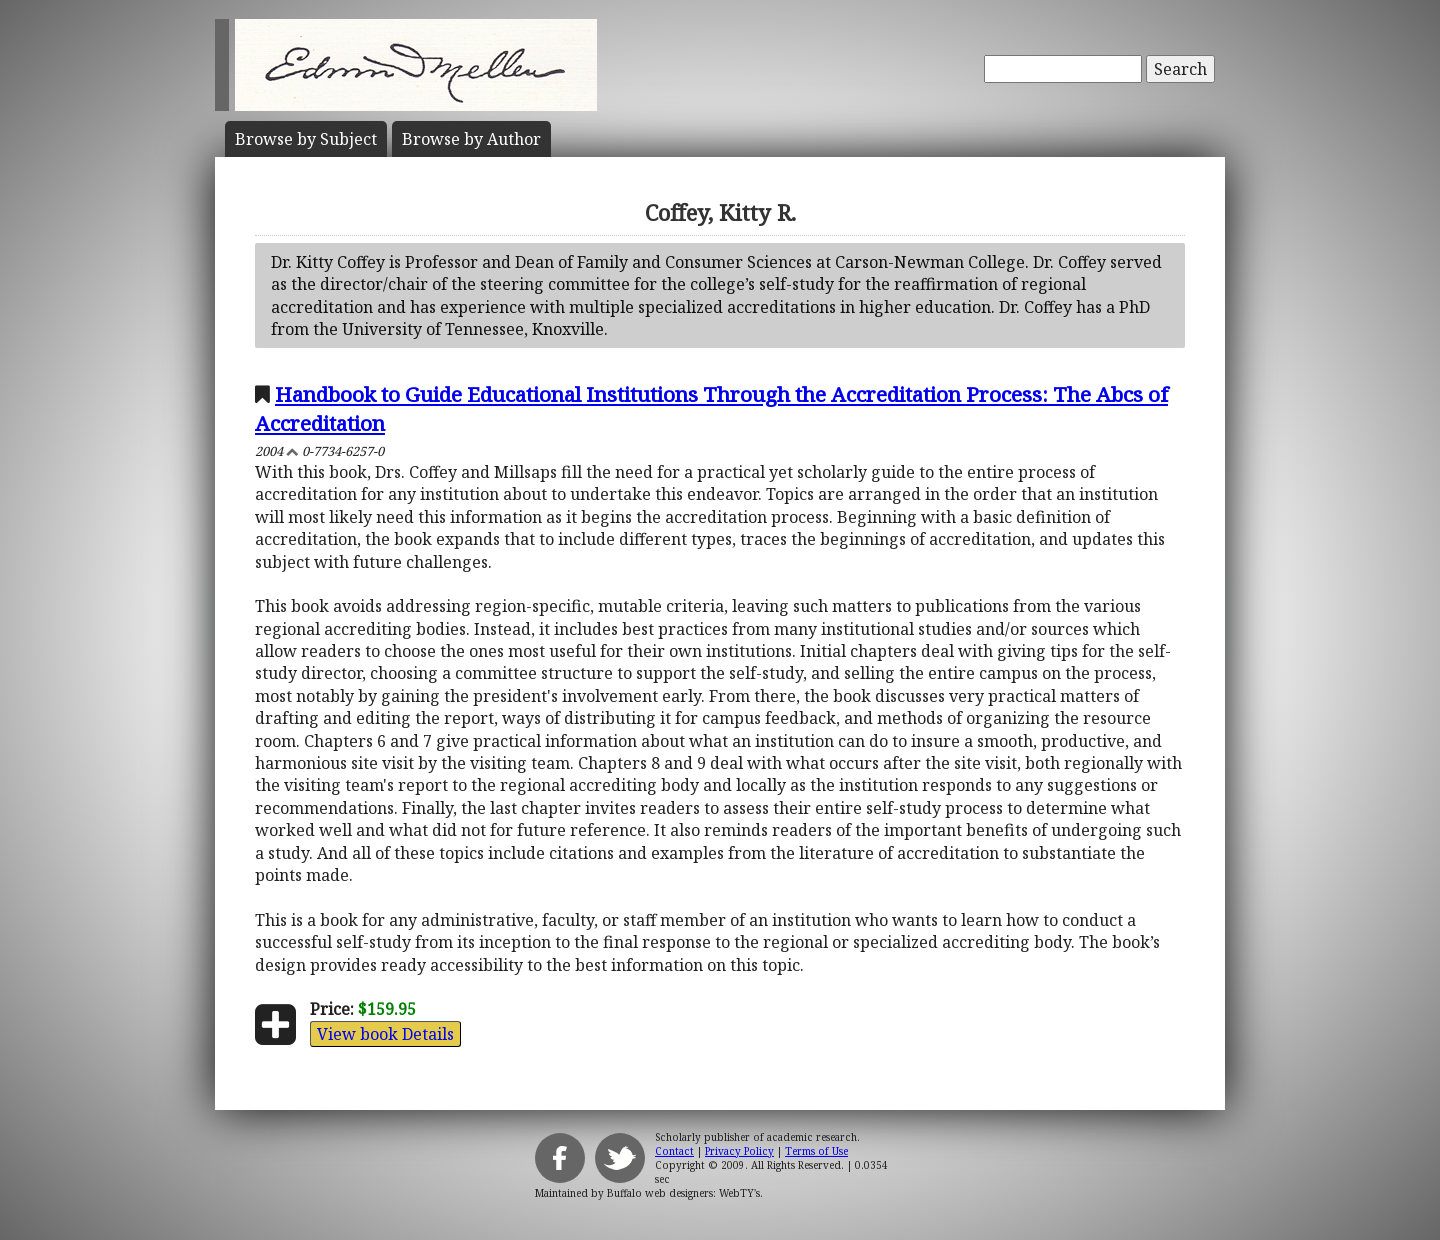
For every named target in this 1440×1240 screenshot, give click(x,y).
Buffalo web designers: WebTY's (683, 1193)
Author (471, 139)
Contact (674, 1151)
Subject (306, 139)
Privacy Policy (739, 1151)
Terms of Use (816, 1151)
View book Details (385, 1034)
